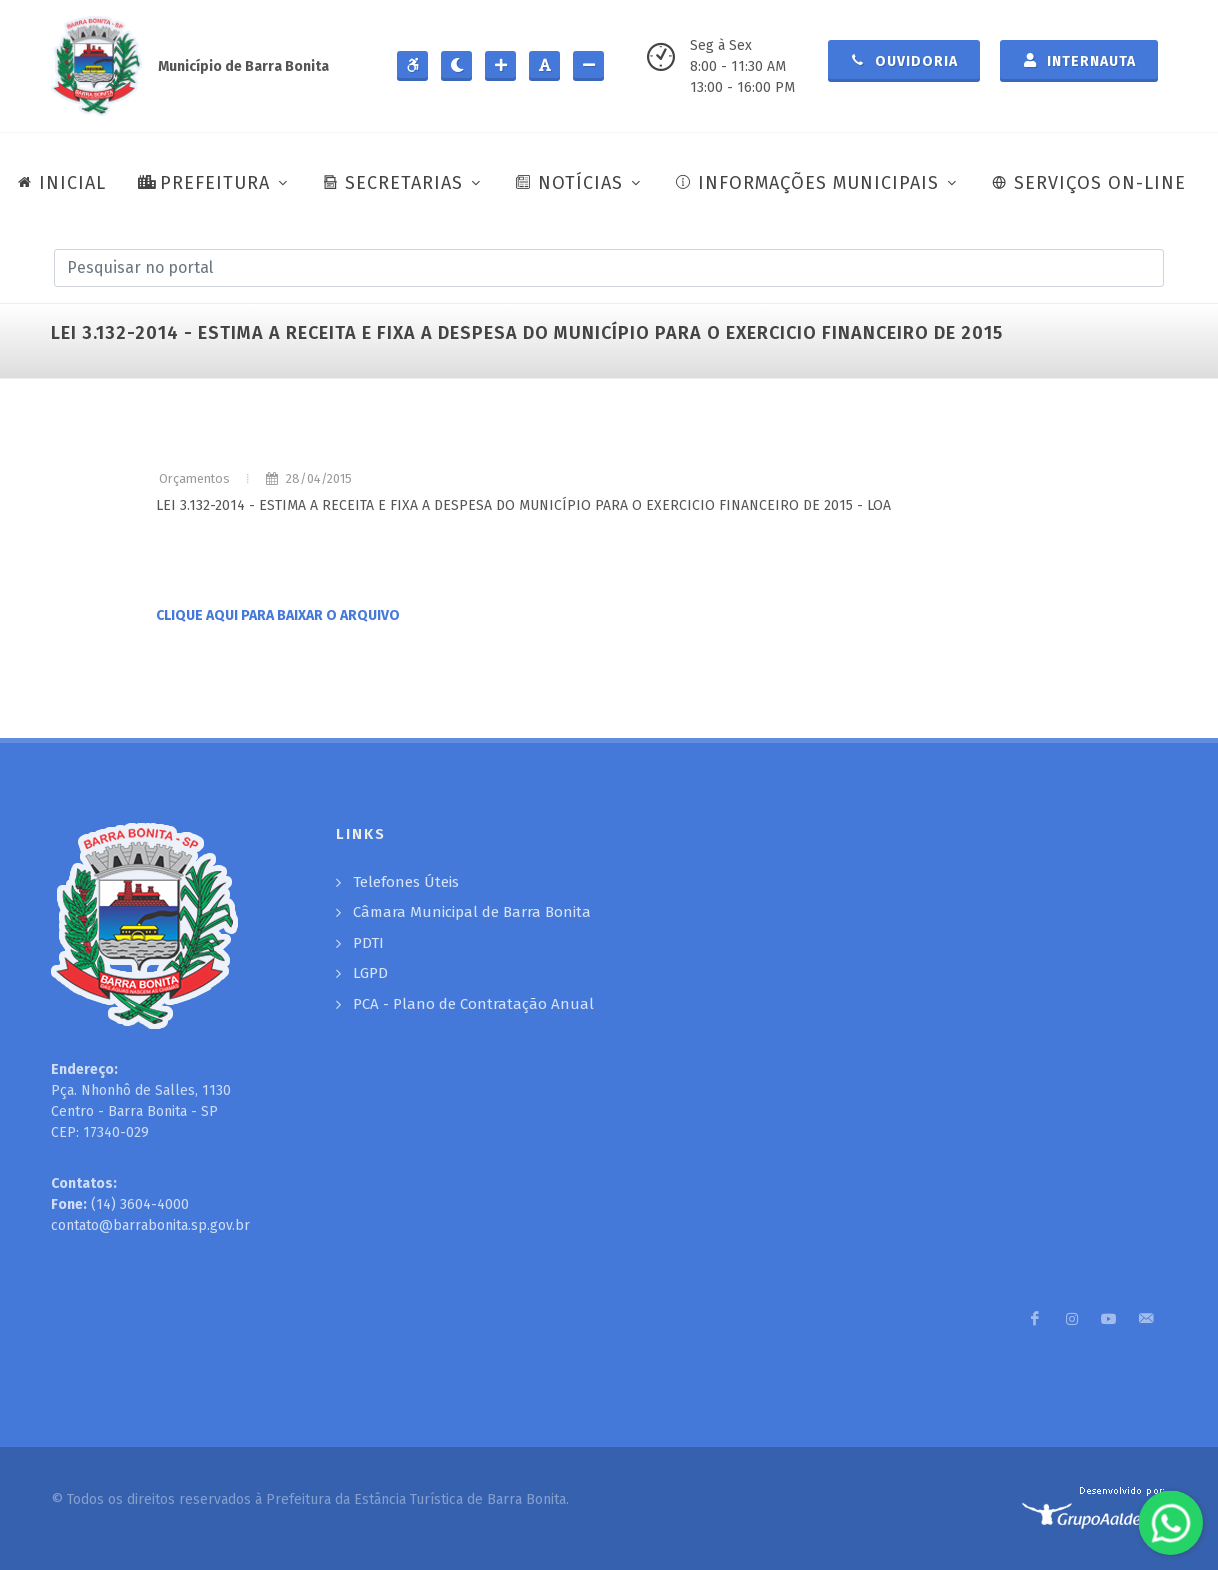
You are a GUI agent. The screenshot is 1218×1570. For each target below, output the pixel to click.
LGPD (370, 973)
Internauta (1079, 60)
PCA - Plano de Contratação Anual (473, 1004)
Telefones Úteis (406, 882)
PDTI (368, 943)
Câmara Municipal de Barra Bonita (472, 912)
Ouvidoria (904, 60)
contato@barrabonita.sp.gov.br (150, 1225)
